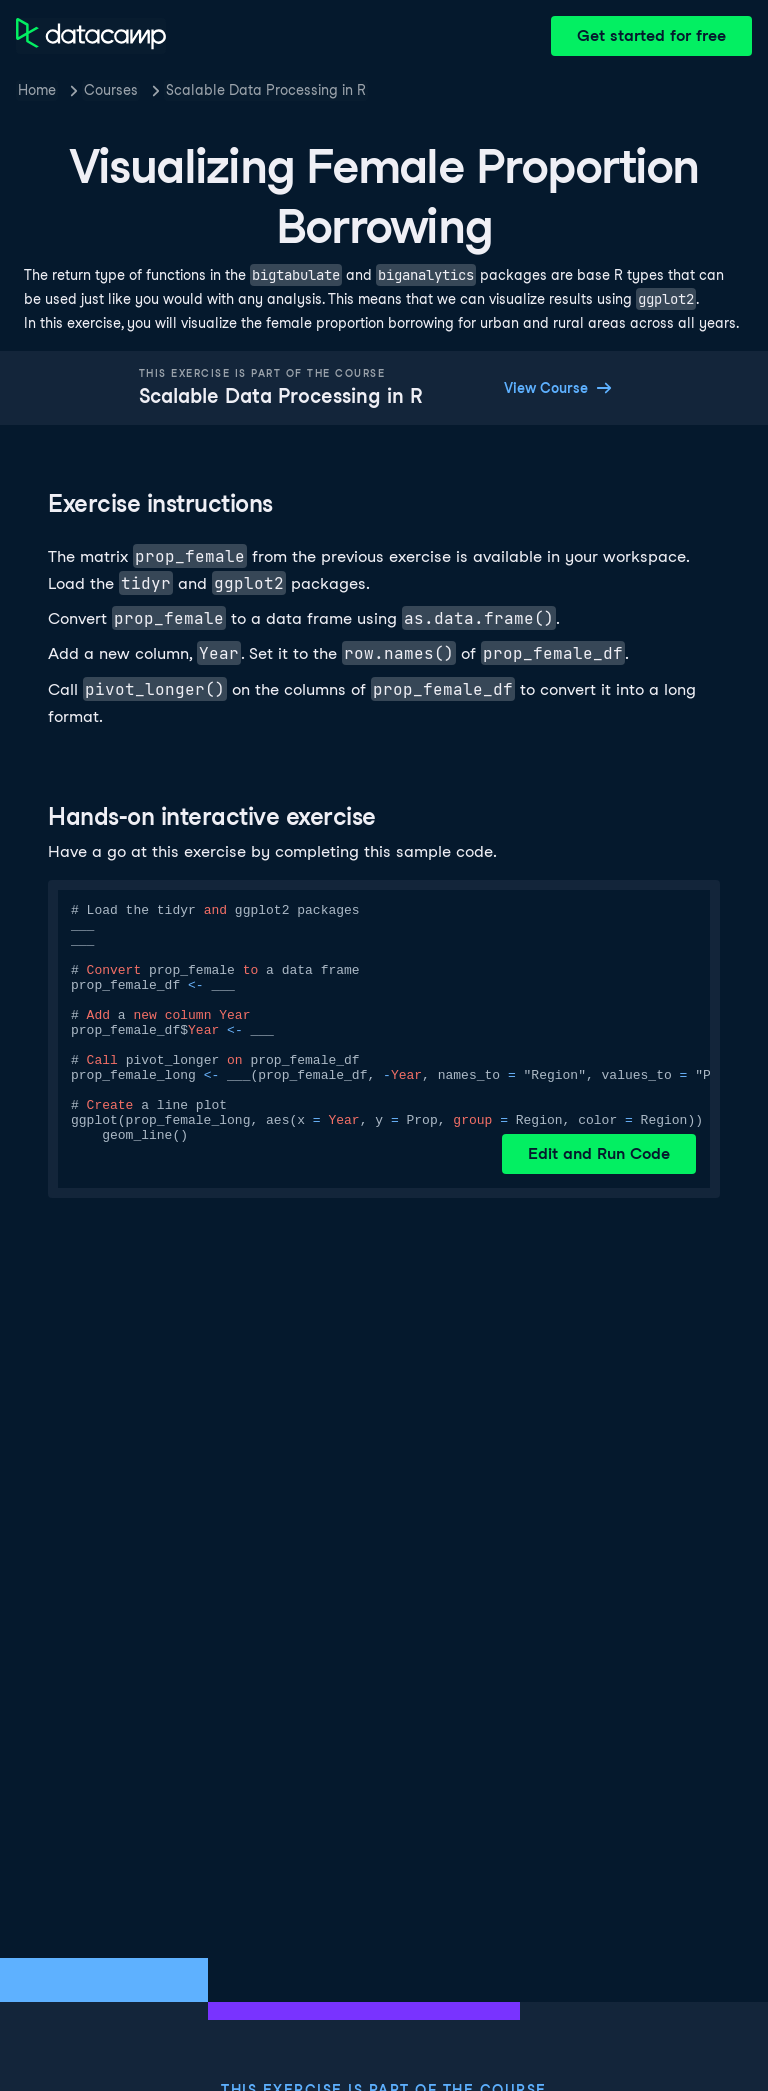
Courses (111, 90)
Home (37, 90)
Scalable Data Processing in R (266, 90)
